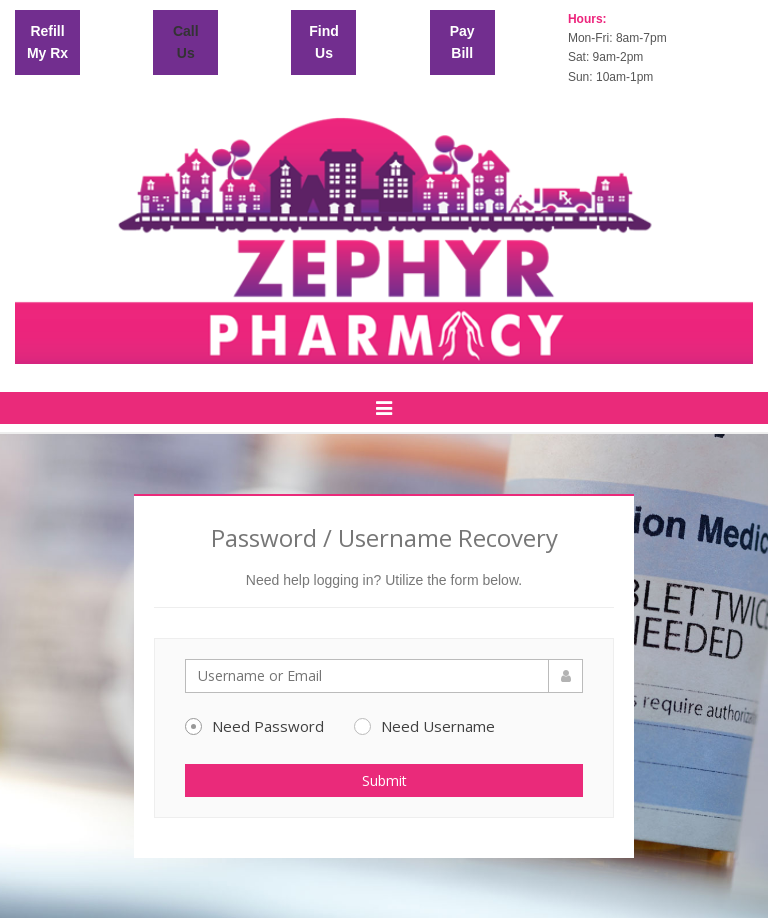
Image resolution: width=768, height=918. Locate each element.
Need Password (254, 726)
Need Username (424, 726)
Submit (384, 780)
